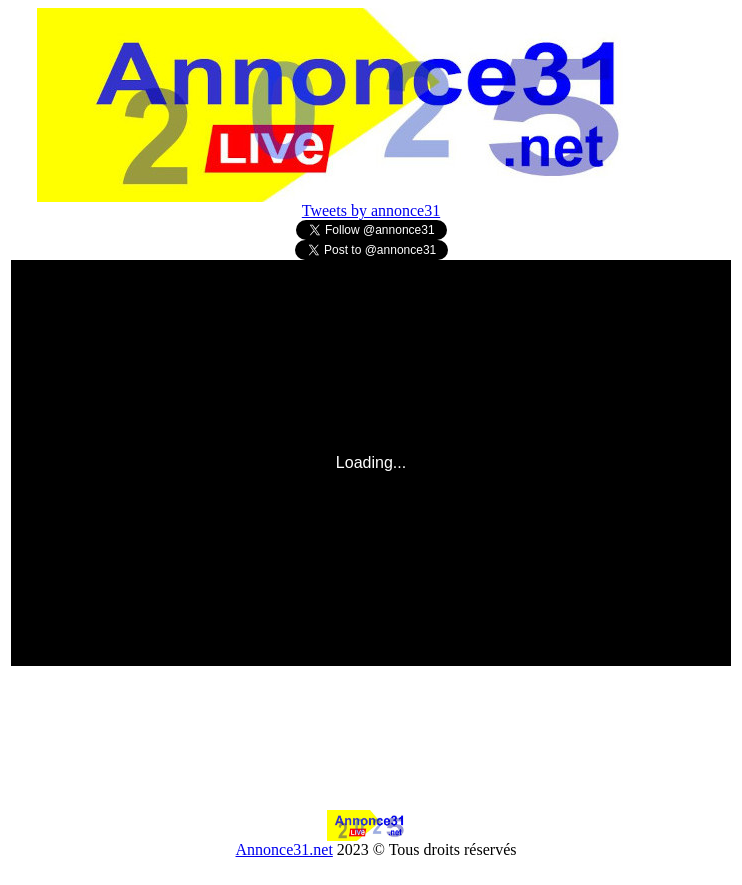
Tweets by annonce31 (371, 210)
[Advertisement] (372, 765)
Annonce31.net (284, 849)
